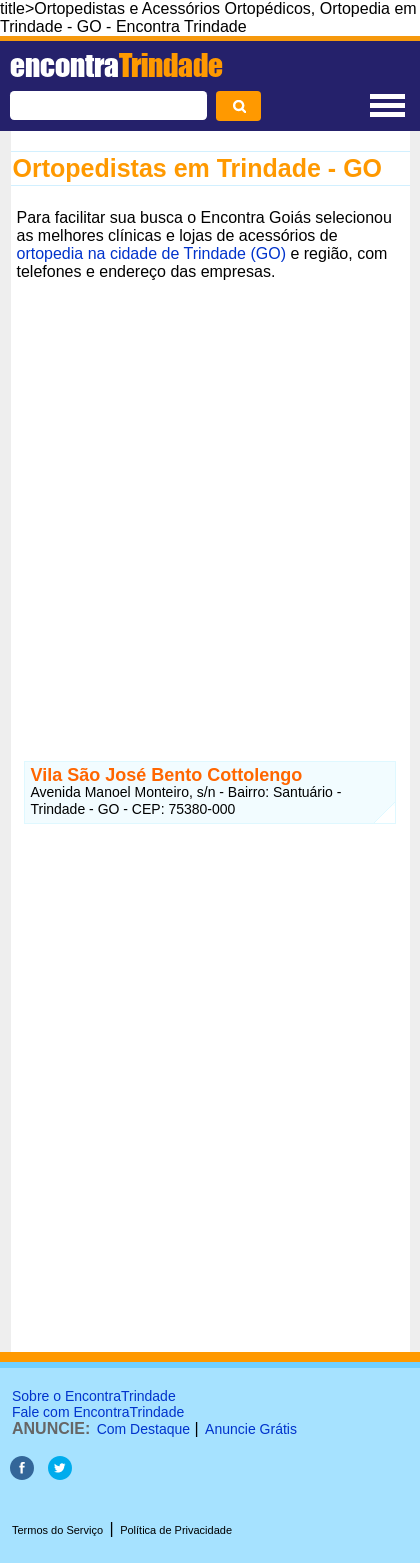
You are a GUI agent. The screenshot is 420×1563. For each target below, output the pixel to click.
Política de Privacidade (176, 1530)
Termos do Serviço (57, 1530)
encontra (116, 65)
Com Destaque (143, 1429)
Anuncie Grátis (251, 1429)
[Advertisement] (210, 497)
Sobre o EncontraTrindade (94, 1396)
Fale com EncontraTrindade (98, 1412)
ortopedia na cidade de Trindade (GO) (152, 253)
